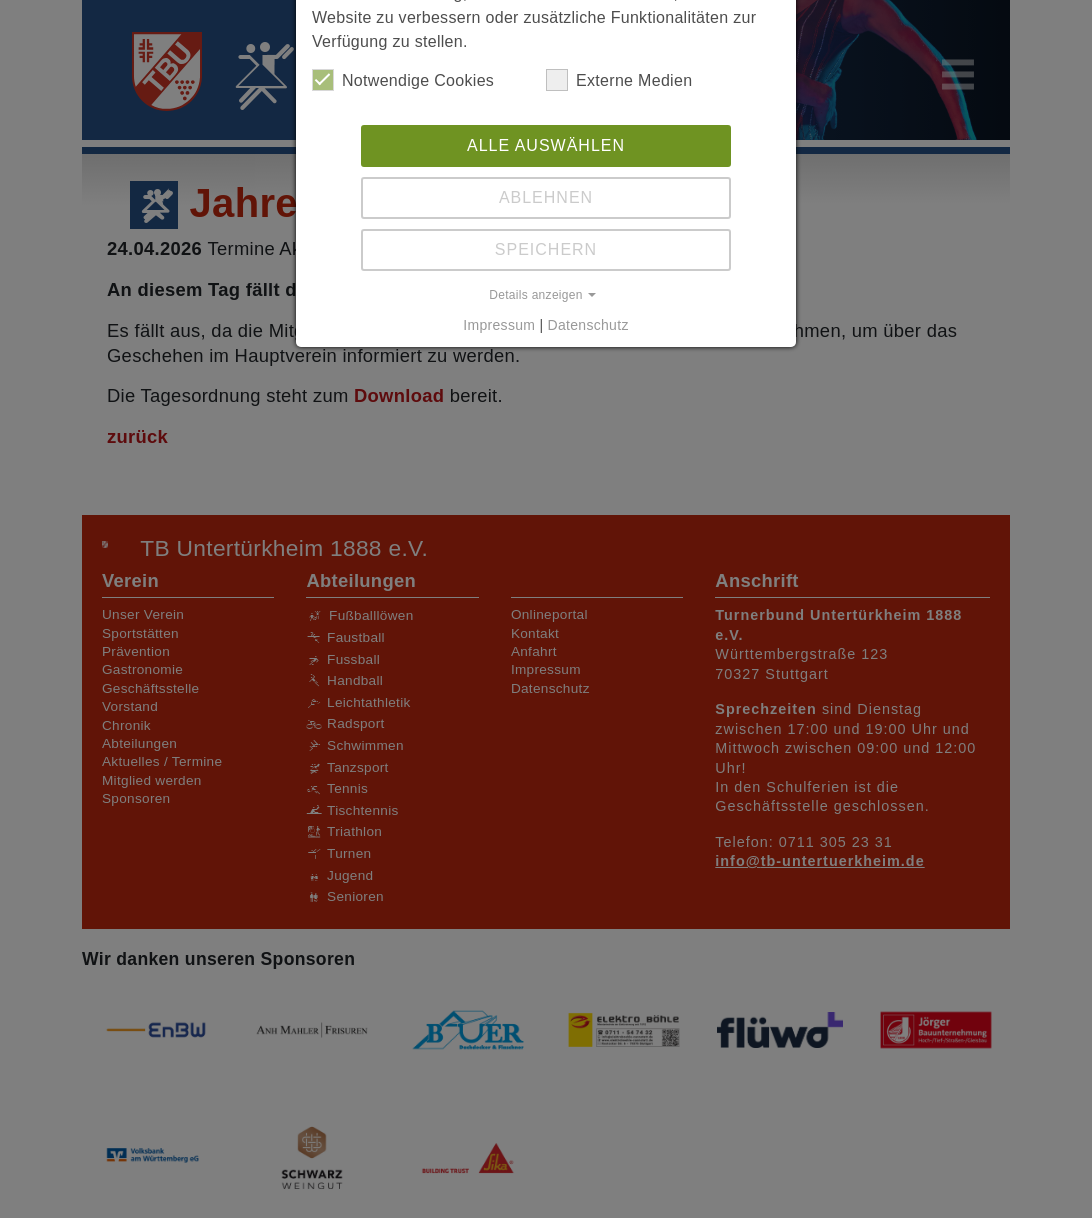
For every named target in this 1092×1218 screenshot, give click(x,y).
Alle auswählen (546, 145)
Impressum (499, 325)
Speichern (546, 249)
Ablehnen (546, 197)
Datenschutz (588, 325)
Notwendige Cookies (403, 80)
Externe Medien (619, 80)
